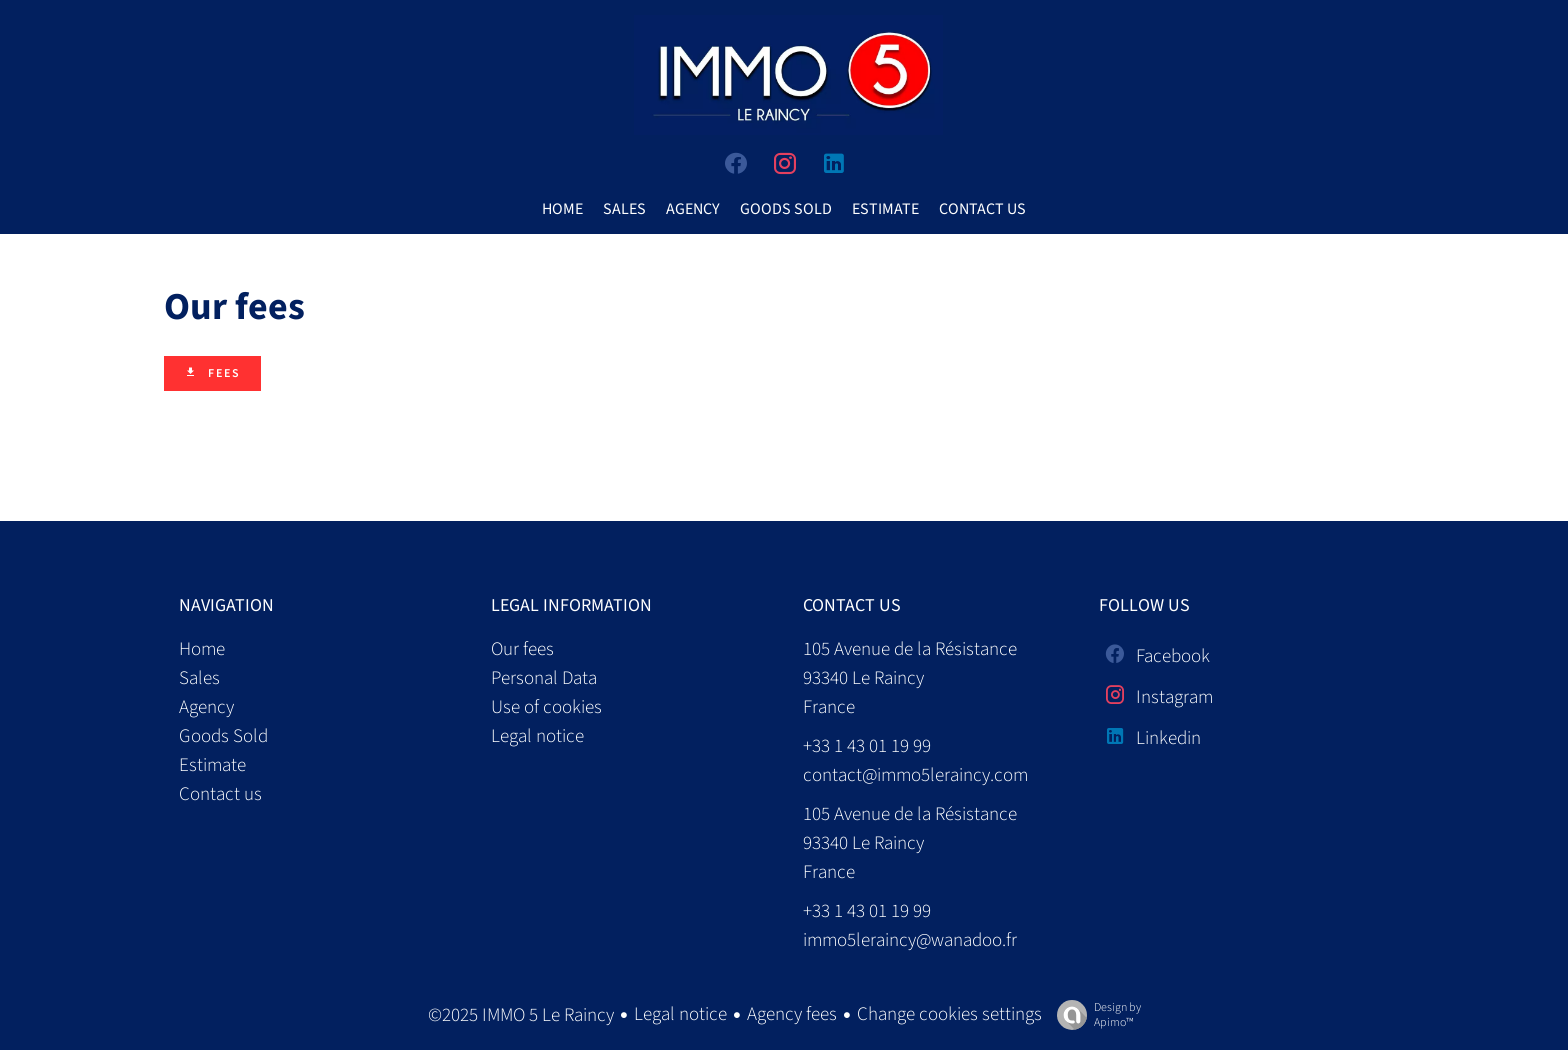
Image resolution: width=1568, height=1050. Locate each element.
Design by (1094, 1014)
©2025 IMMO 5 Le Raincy (521, 1015)
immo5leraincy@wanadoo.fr (910, 940)
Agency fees (792, 1014)
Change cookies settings (949, 1014)
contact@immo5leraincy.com (915, 775)
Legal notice (680, 1014)
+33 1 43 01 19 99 (867, 746)
